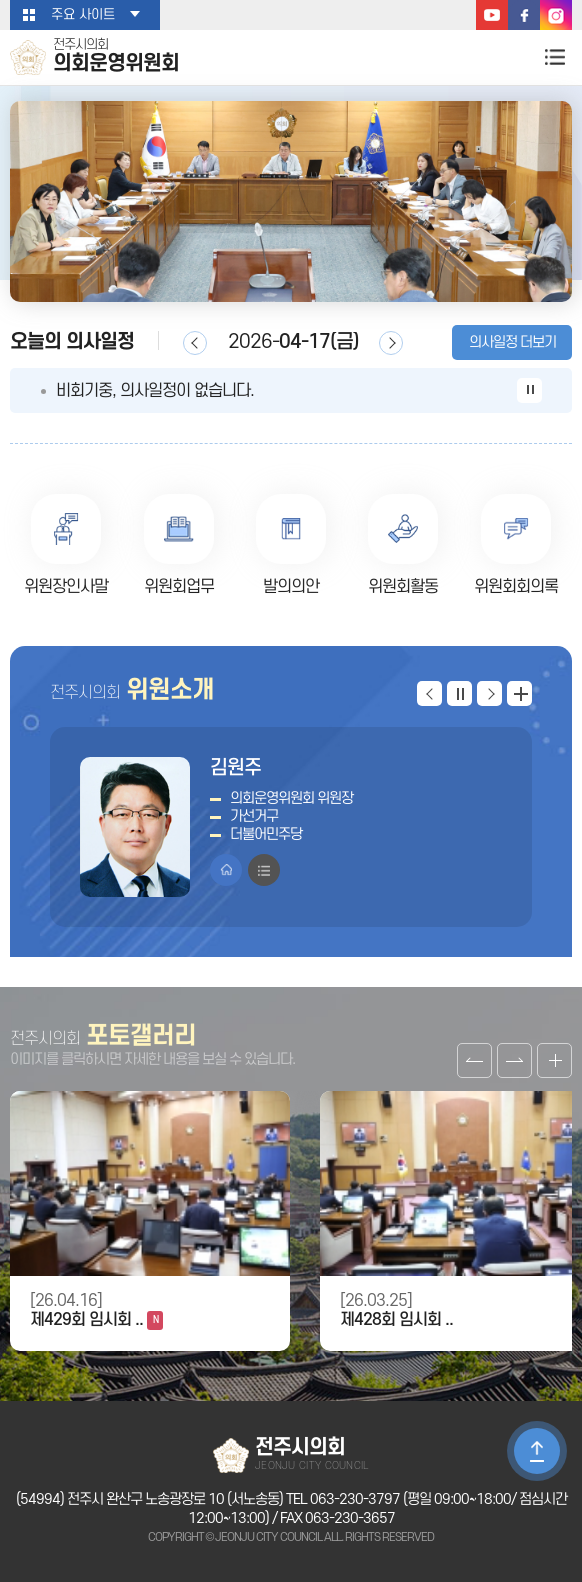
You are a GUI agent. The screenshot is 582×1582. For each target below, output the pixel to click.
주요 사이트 (83, 14)
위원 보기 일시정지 (459, 693)
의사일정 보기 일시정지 (529, 390)
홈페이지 (226, 870)
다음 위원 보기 (489, 693)
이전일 (195, 343)
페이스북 (524, 15)
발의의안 (291, 587)
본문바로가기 (0, 0)
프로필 (264, 870)
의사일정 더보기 (512, 342)
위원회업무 (179, 587)
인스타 (556, 15)
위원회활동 (403, 587)
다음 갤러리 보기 (514, 1060)
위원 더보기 (519, 693)
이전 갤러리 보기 (474, 1060)
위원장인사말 (66, 587)
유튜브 (492, 15)
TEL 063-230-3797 (343, 1499)
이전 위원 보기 (429, 693)
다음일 (391, 343)
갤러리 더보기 (554, 1060)
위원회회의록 (516, 587)
